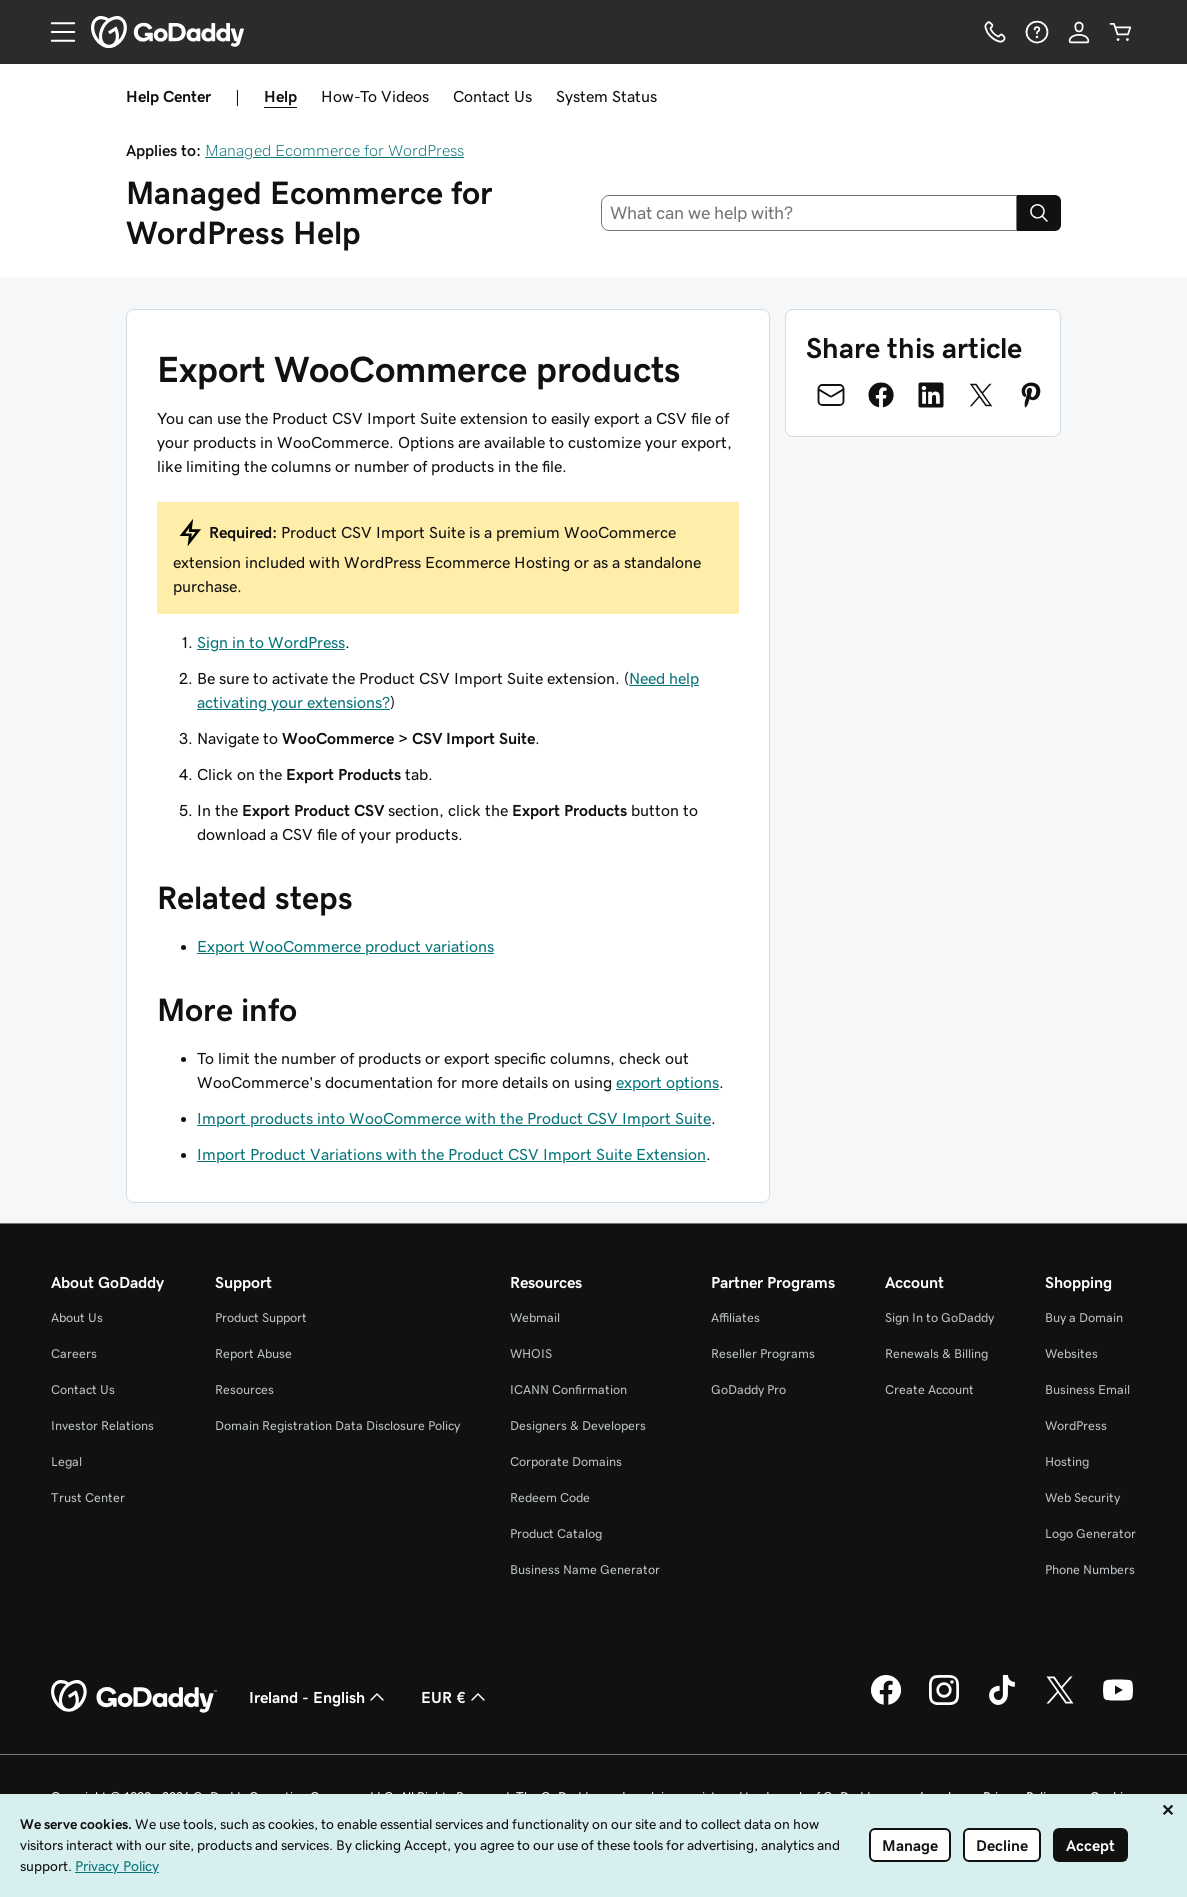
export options (667, 1082)
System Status (606, 96)
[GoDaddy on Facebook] (886, 1702)
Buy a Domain (1084, 1317)
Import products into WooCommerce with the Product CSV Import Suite (454, 1118)
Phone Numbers (1090, 1569)
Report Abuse (253, 1353)
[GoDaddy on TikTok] (1002, 1702)
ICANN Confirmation (568, 1389)
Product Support (261, 1317)
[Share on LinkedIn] (931, 395)
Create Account (929, 1389)
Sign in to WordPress (271, 642)
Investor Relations (102, 1425)
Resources (244, 1389)
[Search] (1039, 213)
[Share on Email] (831, 395)
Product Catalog (556, 1533)
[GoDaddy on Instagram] (944, 1702)
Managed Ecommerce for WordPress (334, 150)
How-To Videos (375, 96)
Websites (1071, 1353)
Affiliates (735, 1317)
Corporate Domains (566, 1461)
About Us (77, 1317)
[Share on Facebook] (881, 395)
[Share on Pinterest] (1031, 395)
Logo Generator (1090, 1533)
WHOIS (531, 1353)
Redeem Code (550, 1497)
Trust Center (88, 1497)
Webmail (535, 1317)
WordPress (1076, 1425)
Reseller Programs (763, 1353)
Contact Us (492, 96)
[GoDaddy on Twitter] (1060, 1702)
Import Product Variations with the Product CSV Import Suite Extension (451, 1154)
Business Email (1087, 1389)
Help (280, 96)
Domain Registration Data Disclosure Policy (337, 1425)
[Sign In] (1079, 32)
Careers (74, 1353)
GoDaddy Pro (748, 1389)
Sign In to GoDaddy (939, 1317)
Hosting (1067, 1461)
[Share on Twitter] (981, 395)
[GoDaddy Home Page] (134, 1697)
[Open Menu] (55, 32)
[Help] (1037, 32)
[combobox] (809, 213)
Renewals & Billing (936, 1353)
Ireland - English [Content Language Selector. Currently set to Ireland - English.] (319, 1697)
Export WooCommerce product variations (345, 946)
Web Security (1082, 1497)
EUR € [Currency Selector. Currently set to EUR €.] (455, 1697)
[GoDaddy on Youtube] (1118, 1702)
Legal (66, 1461)
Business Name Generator (585, 1569)
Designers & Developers (578, 1425)
